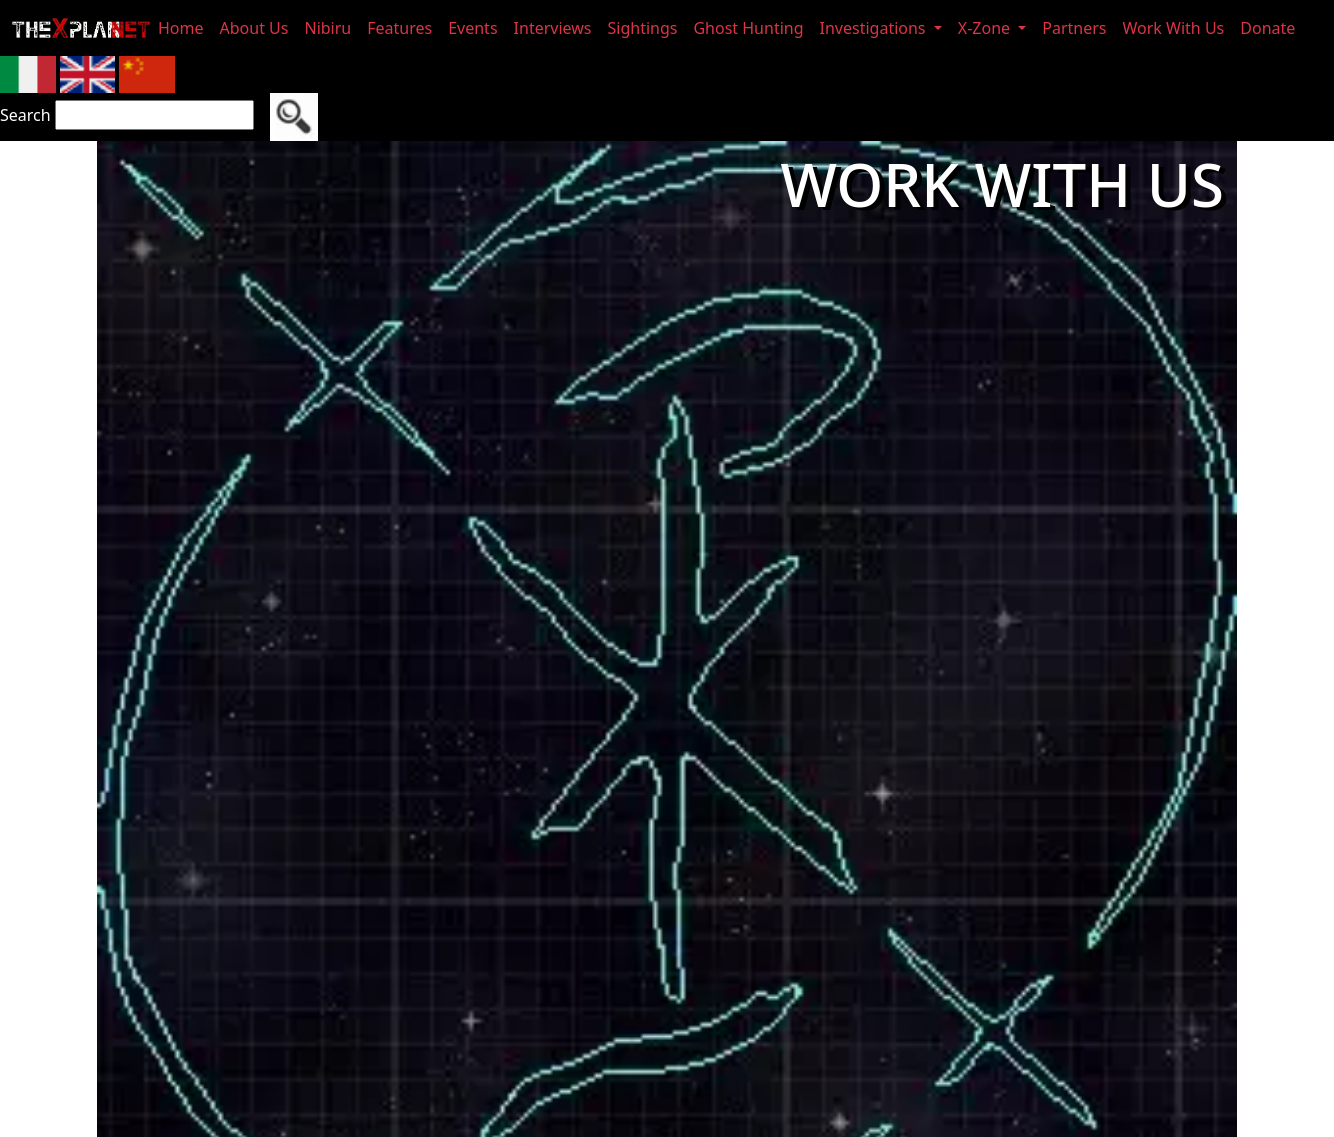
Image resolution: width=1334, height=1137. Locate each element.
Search (25, 115)
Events (472, 28)
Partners (1074, 28)
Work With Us (1174, 28)
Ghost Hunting (748, 28)
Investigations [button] (875, 28)
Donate (1267, 28)
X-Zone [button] (986, 28)
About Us (254, 28)
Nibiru (327, 28)
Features (399, 28)
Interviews (553, 28)
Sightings (643, 28)
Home (181, 28)
